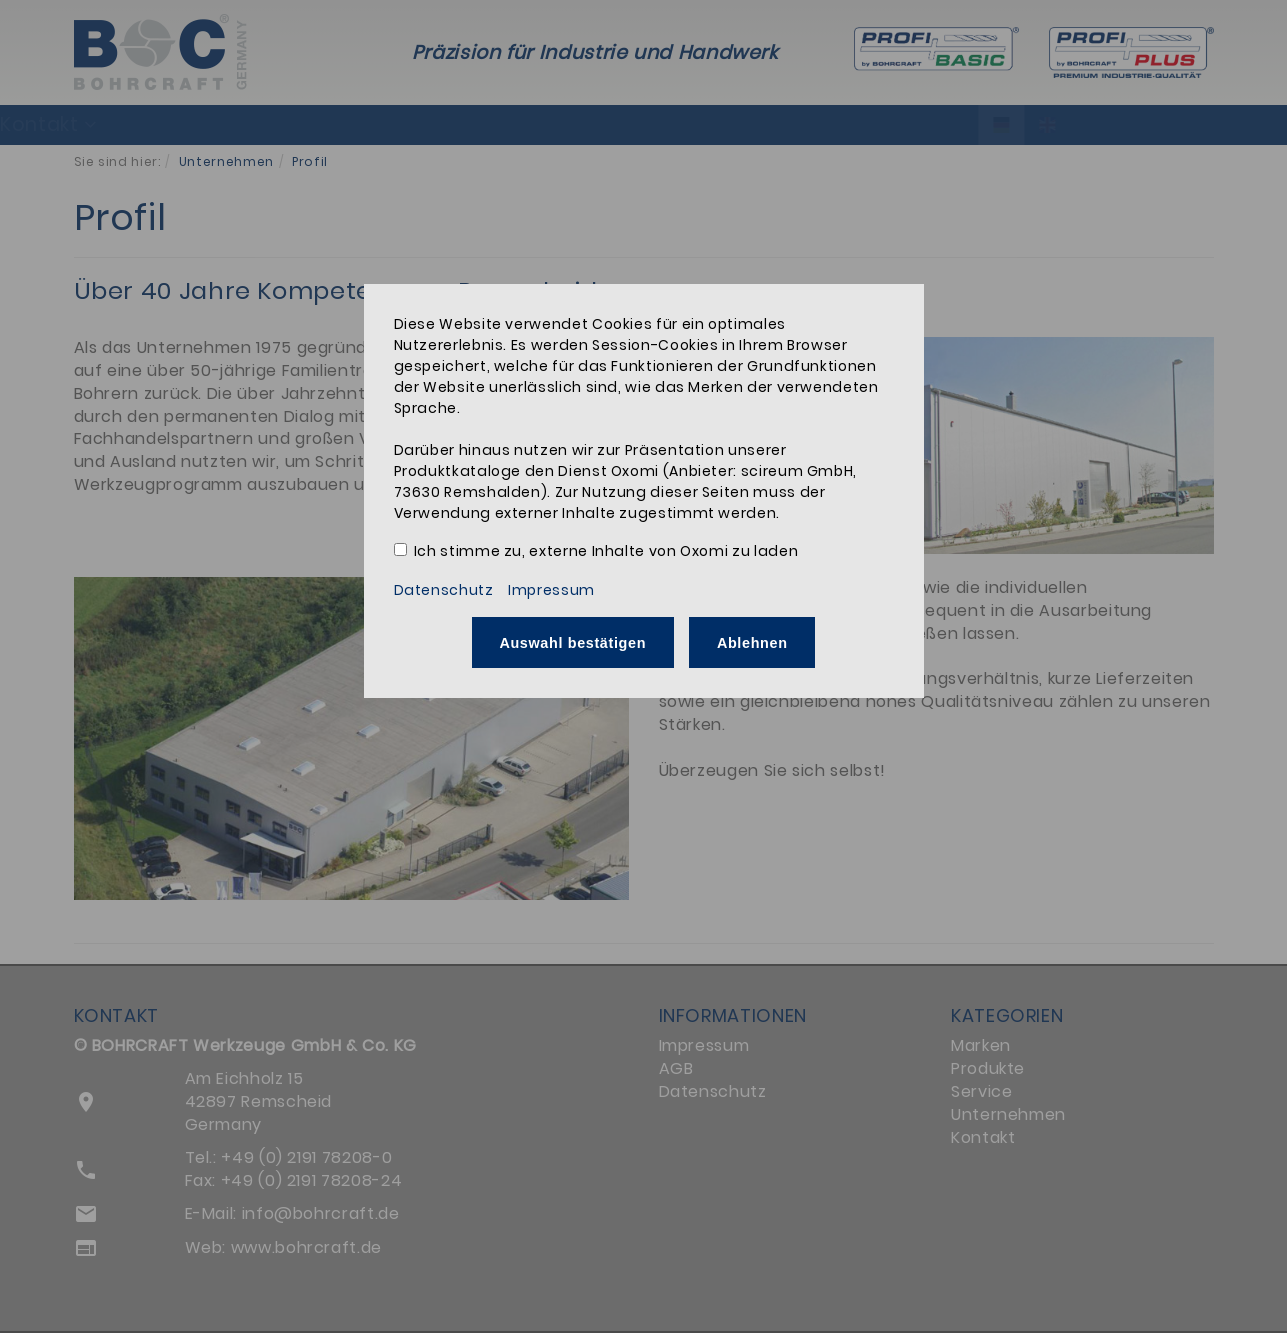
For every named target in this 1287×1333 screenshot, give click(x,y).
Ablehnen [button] (752, 643)
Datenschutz (444, 590)
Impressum (551, 590)
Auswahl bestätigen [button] (572, 643)
